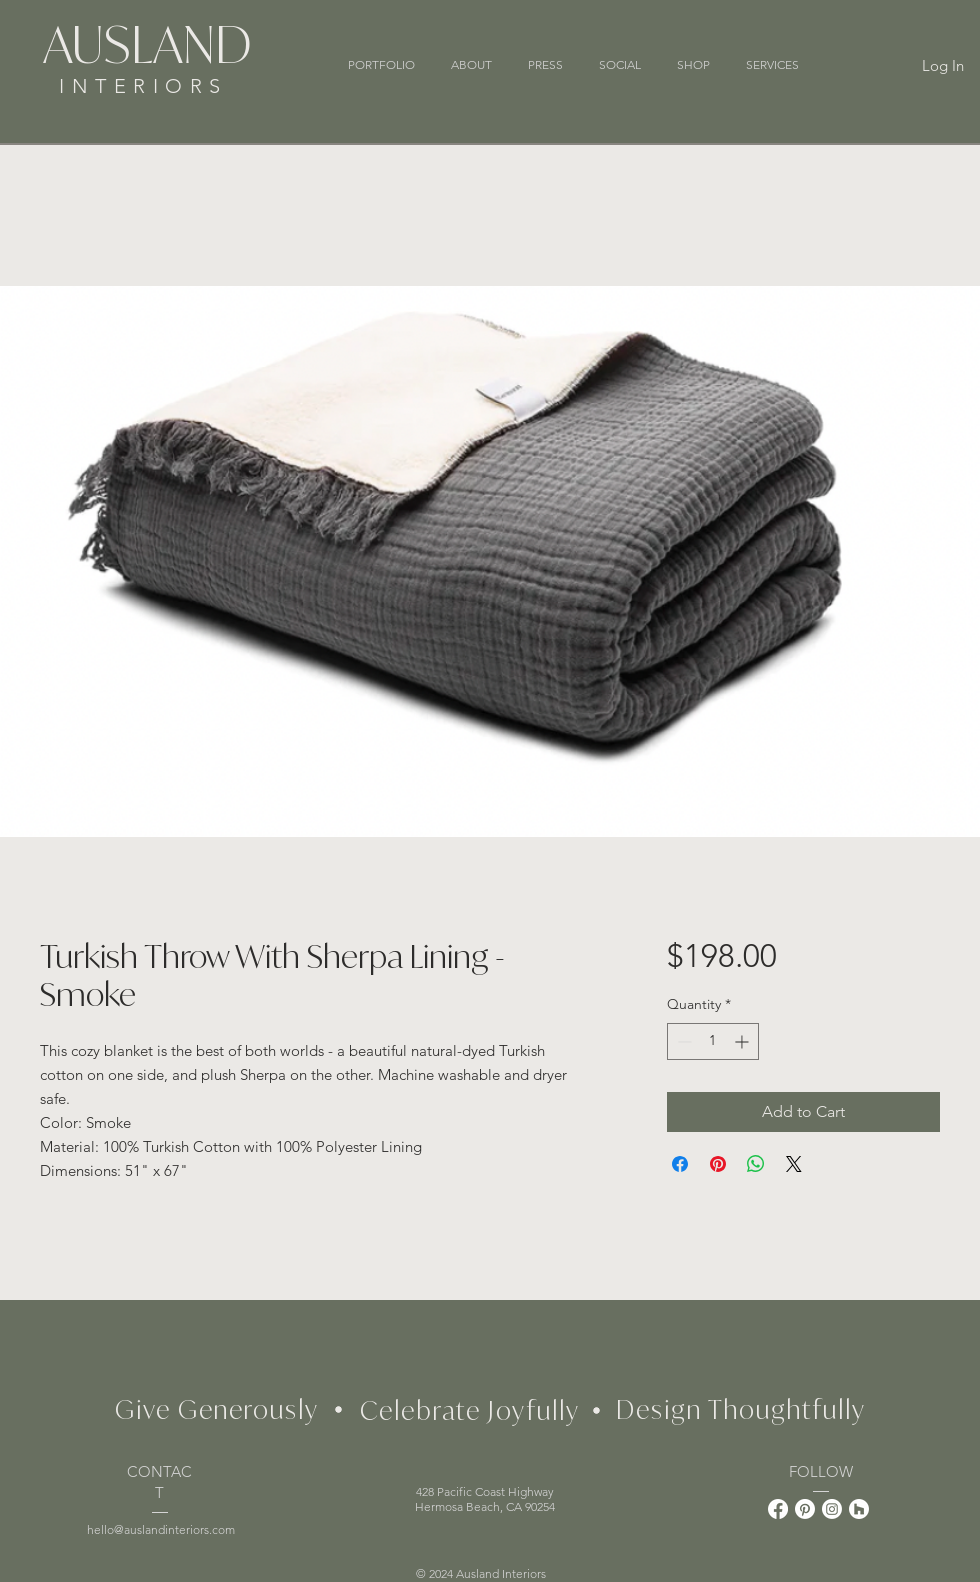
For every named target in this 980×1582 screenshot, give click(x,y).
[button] (772, 65)
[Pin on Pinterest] (718, 1164)
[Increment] (743, 1041)
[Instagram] (832, 1509)
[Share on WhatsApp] (756, 1164)
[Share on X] (794, 1164)
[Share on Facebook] (680, 1164)
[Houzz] (859, 1509)
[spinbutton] (713, 1041)
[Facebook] (778, 1509)
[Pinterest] (805, 1509)
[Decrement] (682, 1041)
